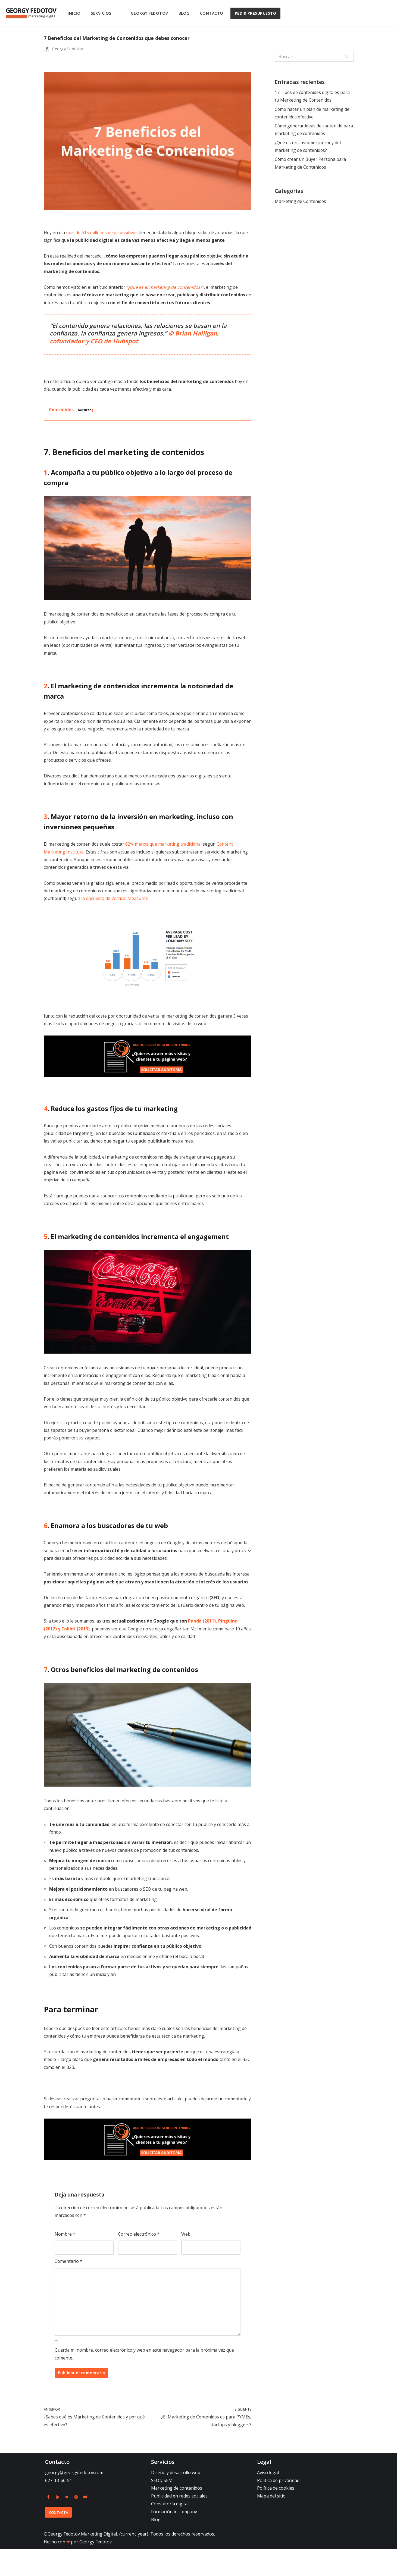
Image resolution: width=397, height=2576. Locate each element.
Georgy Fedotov (149, 13)
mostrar (84, 412)
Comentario (68, 2286)
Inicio (74, 13)
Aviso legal (268, 2499)
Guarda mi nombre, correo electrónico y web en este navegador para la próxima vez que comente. (144, 2380)
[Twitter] (67, 2524)
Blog (184, 13)
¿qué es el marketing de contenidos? (167, 288)
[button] (116, 13)
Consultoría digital (170, 2531)
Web (185, 2258)
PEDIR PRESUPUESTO (256, 13)
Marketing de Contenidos (301, 203)
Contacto (212, 13)
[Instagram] (76, 2524)
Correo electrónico (139, 2258)
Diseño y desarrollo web (175, 2499)
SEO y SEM (162, 2507)
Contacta (58, 2539)
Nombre (65, 2258)
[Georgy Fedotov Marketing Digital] (31, 13)
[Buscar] (308, 56)
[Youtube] (85, 2524)
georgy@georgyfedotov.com (74, 2499)
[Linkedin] (57, 2524)
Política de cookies (275, 2515)
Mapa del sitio (271, 2523)
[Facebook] (48, 2524)
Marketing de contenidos (176, 2515)
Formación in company (174, 2539)
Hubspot (126, 343)
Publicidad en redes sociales (179, 2523)
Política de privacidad (278, 2507)
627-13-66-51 (58, 2507)
